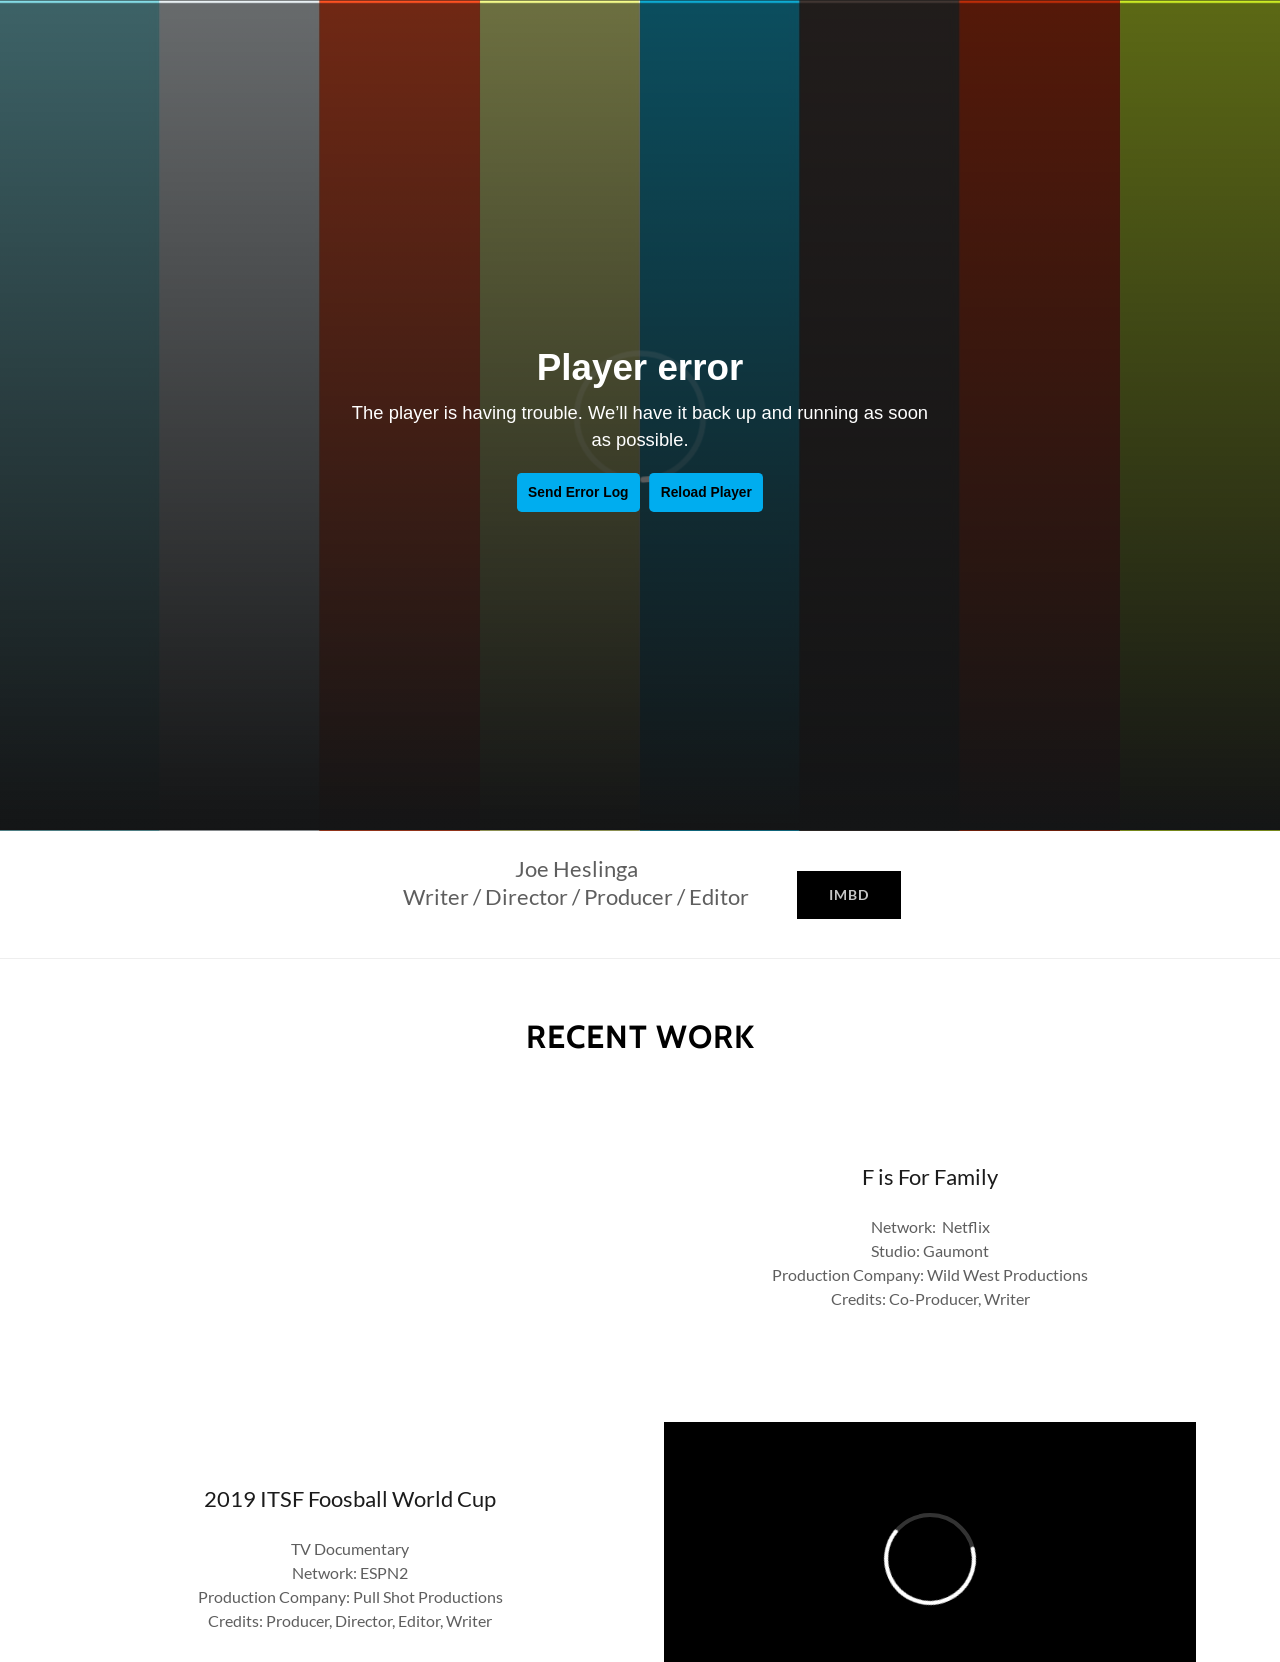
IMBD (849, 894)
